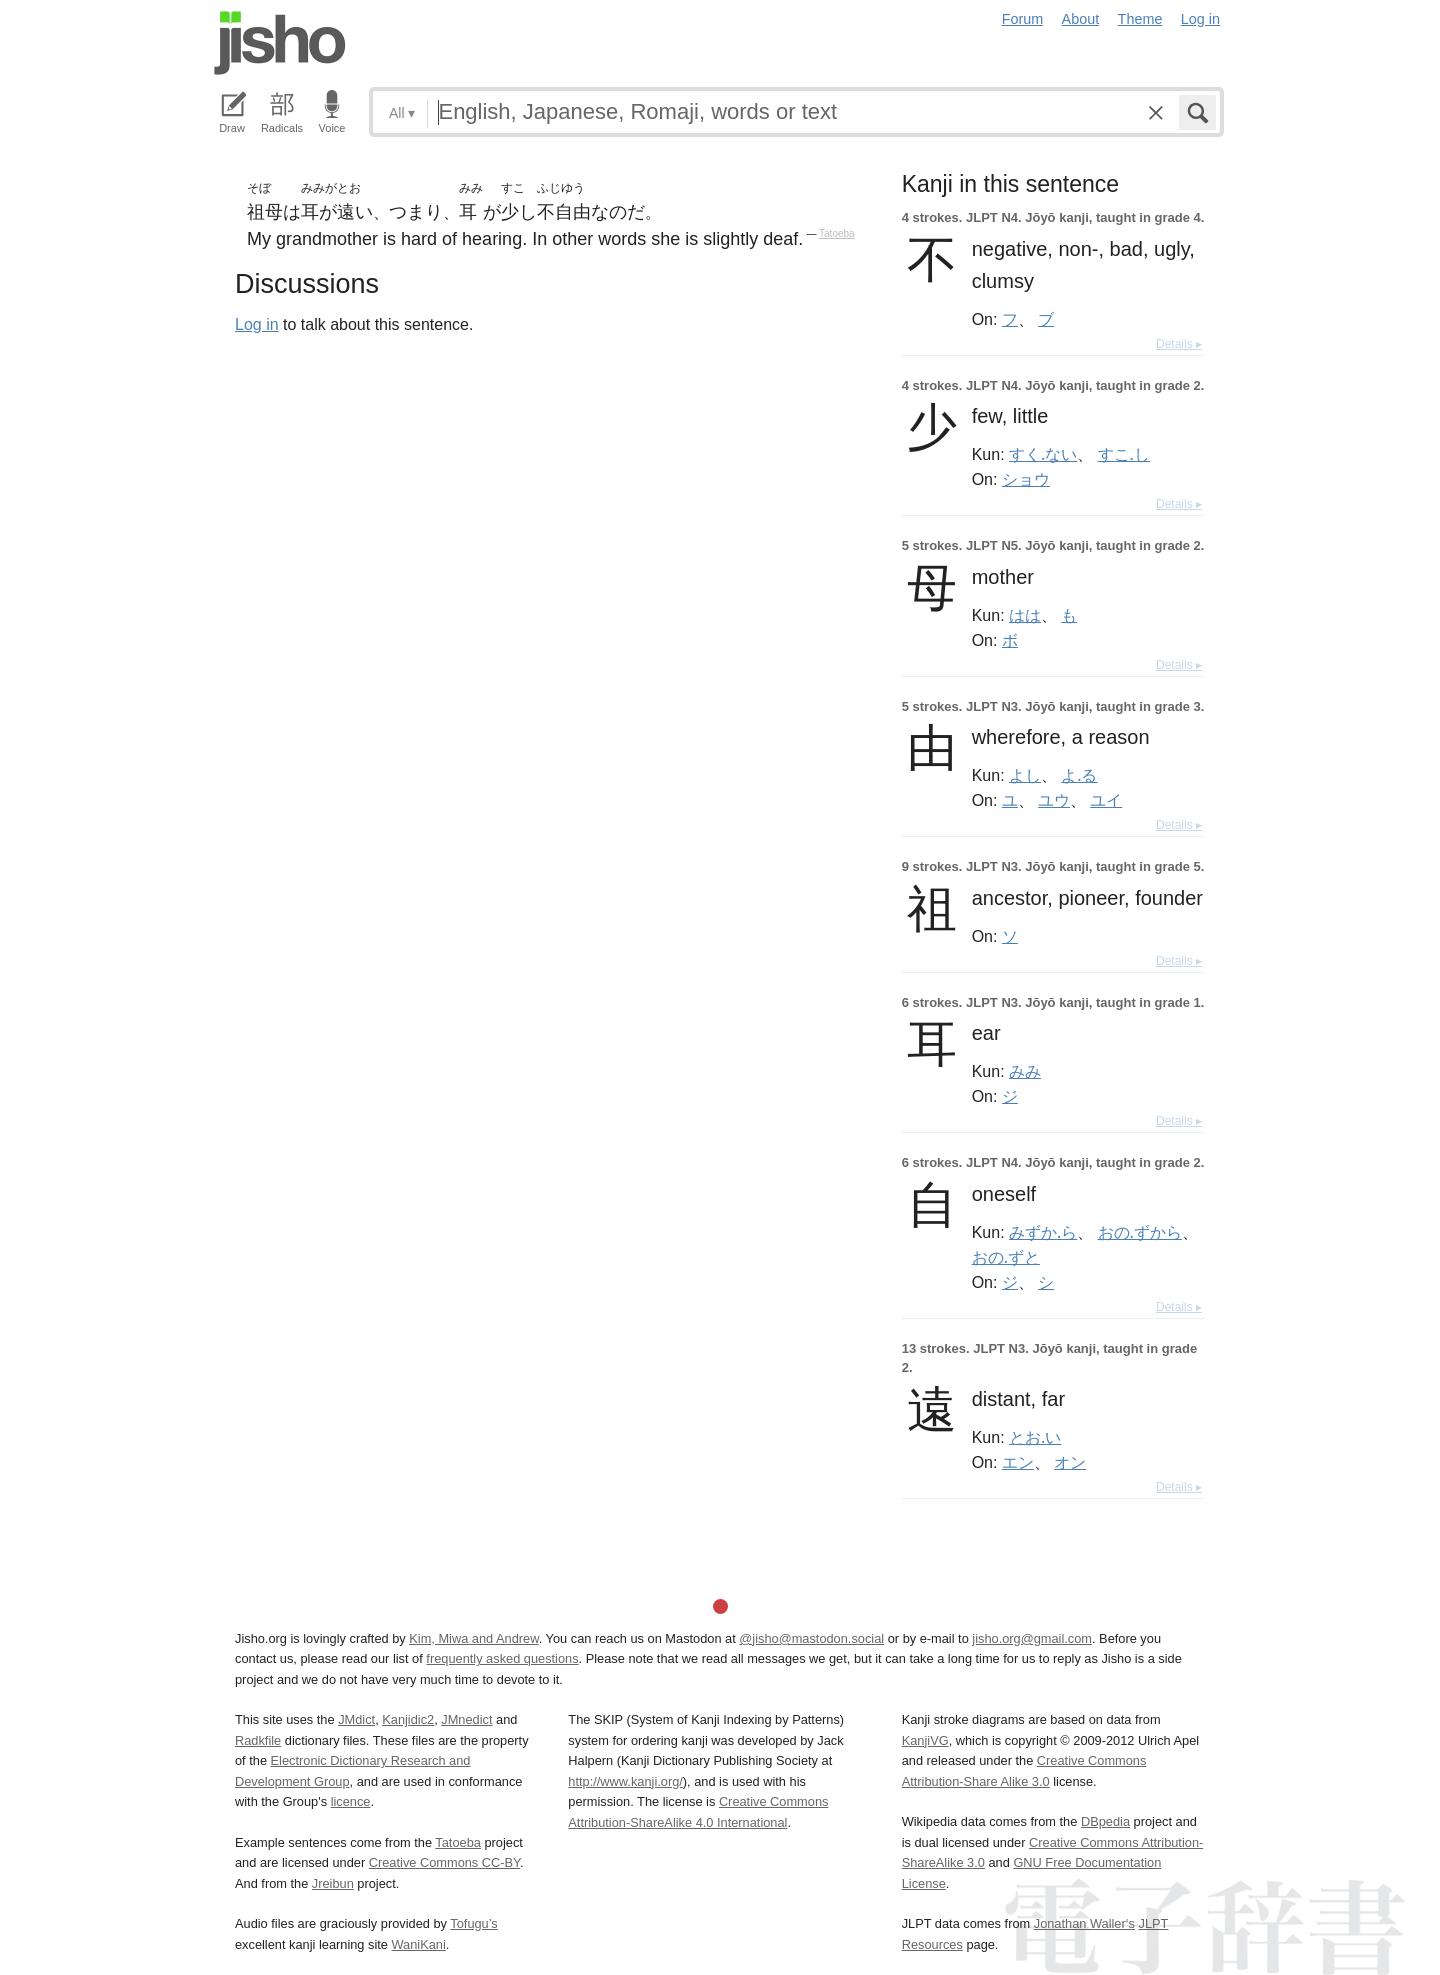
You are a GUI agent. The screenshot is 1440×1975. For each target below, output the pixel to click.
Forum (1023, 19)
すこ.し (1124, 454)
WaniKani (419, 1944)
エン (1018, 1462)
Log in (1200, 19)
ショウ (1026, 479)
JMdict (356, 1719)
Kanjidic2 (408, 1719)
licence (351, 1801)
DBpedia (1105, 1821)
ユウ (1054, 800)
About (1081, 19)
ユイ (1106, 800)
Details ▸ (1179, 344)
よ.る (1079, 775)
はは (1025, 615)
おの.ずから (1140, 1232)
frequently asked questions (502, 1658)
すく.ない (1043, 454)
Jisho (280, 43)
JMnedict (466, 1719)
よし (1025, 775)
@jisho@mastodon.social (811, 1638)
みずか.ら (1043, 1232)
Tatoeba (837, 233)
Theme (1140, 19)
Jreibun (333, 1883)
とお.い (1035, 1437)
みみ (1025, 1071)
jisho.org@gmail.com (1032, 1638)
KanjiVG (925, 1740)
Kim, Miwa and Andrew (473, 1638)
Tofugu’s (473, 1923)
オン (1070, 1462)
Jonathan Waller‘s (1084, 1923)
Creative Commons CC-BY (444, 1862)
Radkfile (258, 1740)
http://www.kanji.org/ (625, 1781)
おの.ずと (1006, 1257)
